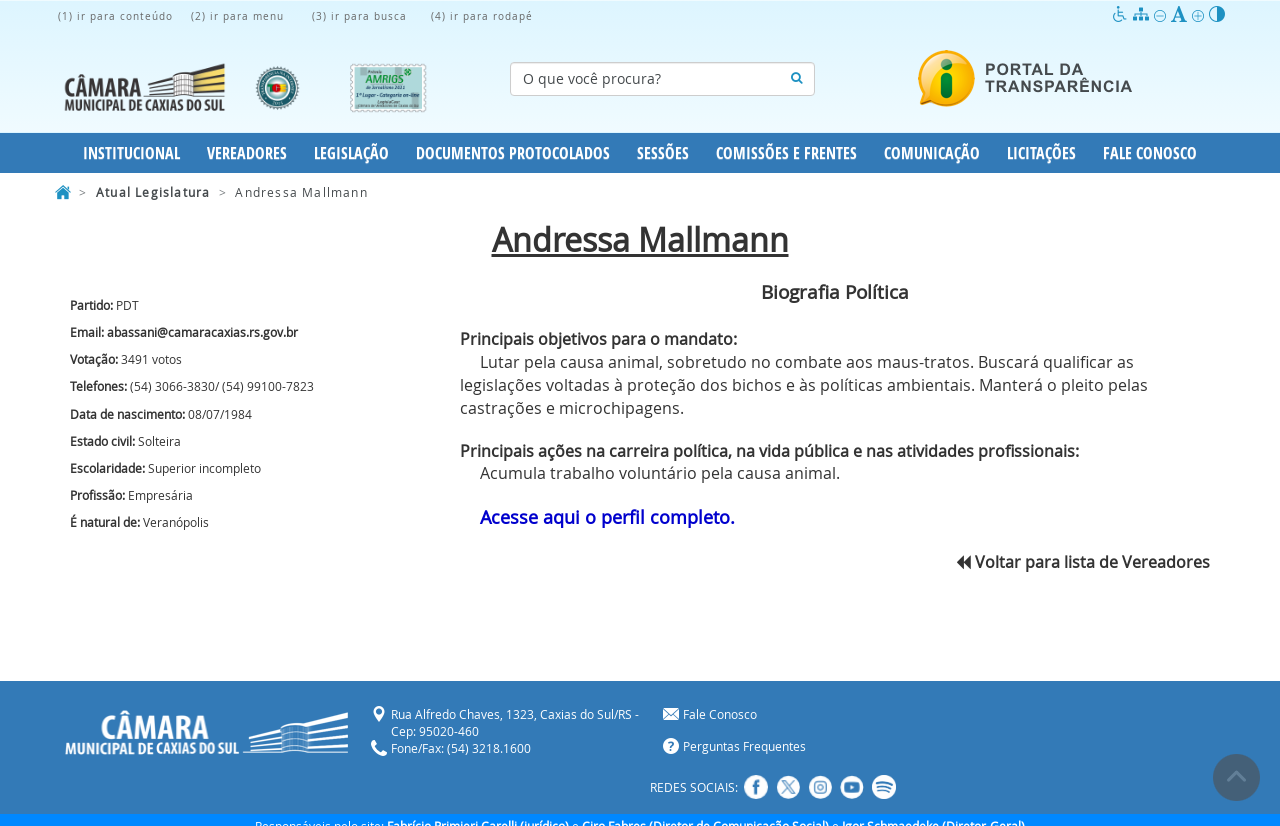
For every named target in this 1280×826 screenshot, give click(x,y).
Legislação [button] (351, 153)
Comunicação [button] (932, 153)
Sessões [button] (663, 153)
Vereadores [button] (247, 153)
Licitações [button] (1041, 153)
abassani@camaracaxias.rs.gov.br (202, 332)
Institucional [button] (131, 153)
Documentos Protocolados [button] (513, 153)
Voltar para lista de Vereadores (1083, 562)
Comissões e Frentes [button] (786, 153)
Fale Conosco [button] (1150, 153)
